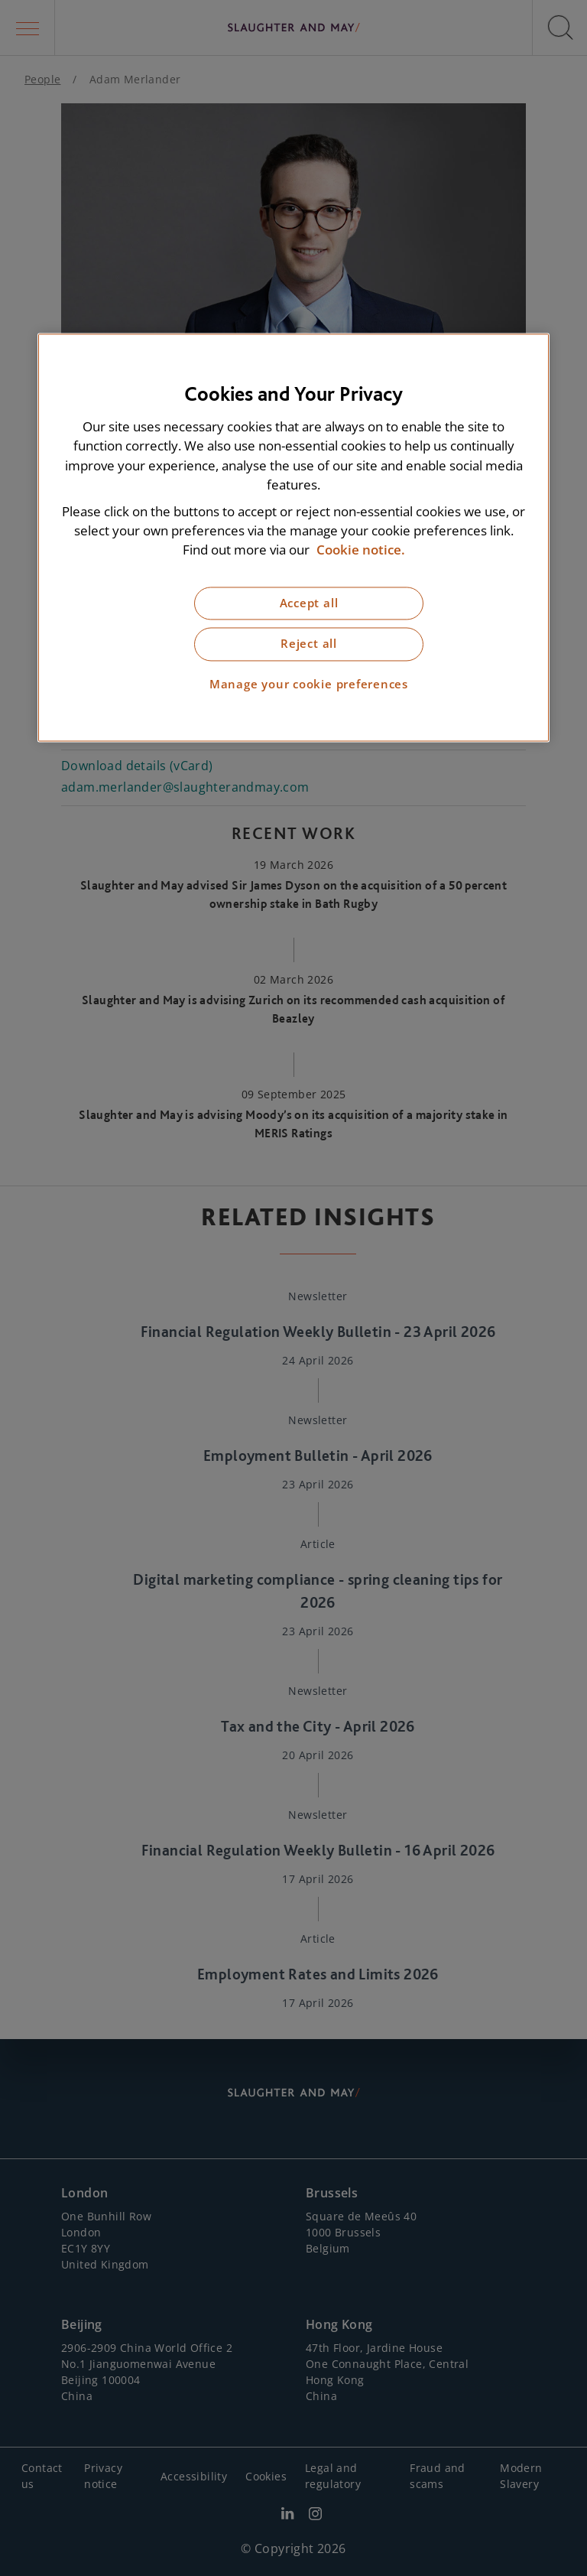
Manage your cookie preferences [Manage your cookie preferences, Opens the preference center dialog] (308, 684)
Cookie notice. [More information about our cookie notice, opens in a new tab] (360, 550)
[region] (293, 538)
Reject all (309, 644)
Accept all (309, 603)
